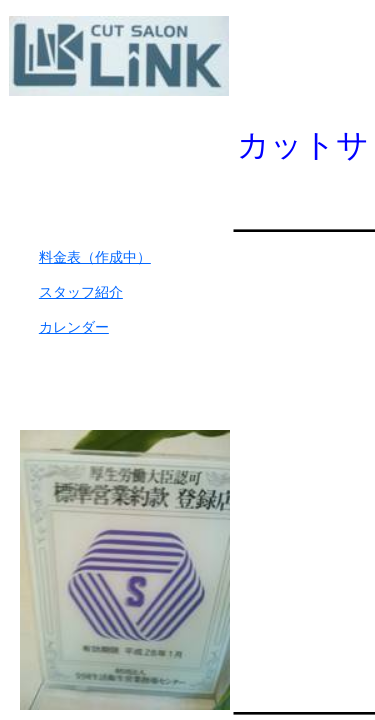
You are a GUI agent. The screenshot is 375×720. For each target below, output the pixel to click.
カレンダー (74, 327)
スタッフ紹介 (81, 292)
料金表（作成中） (95, 257)
